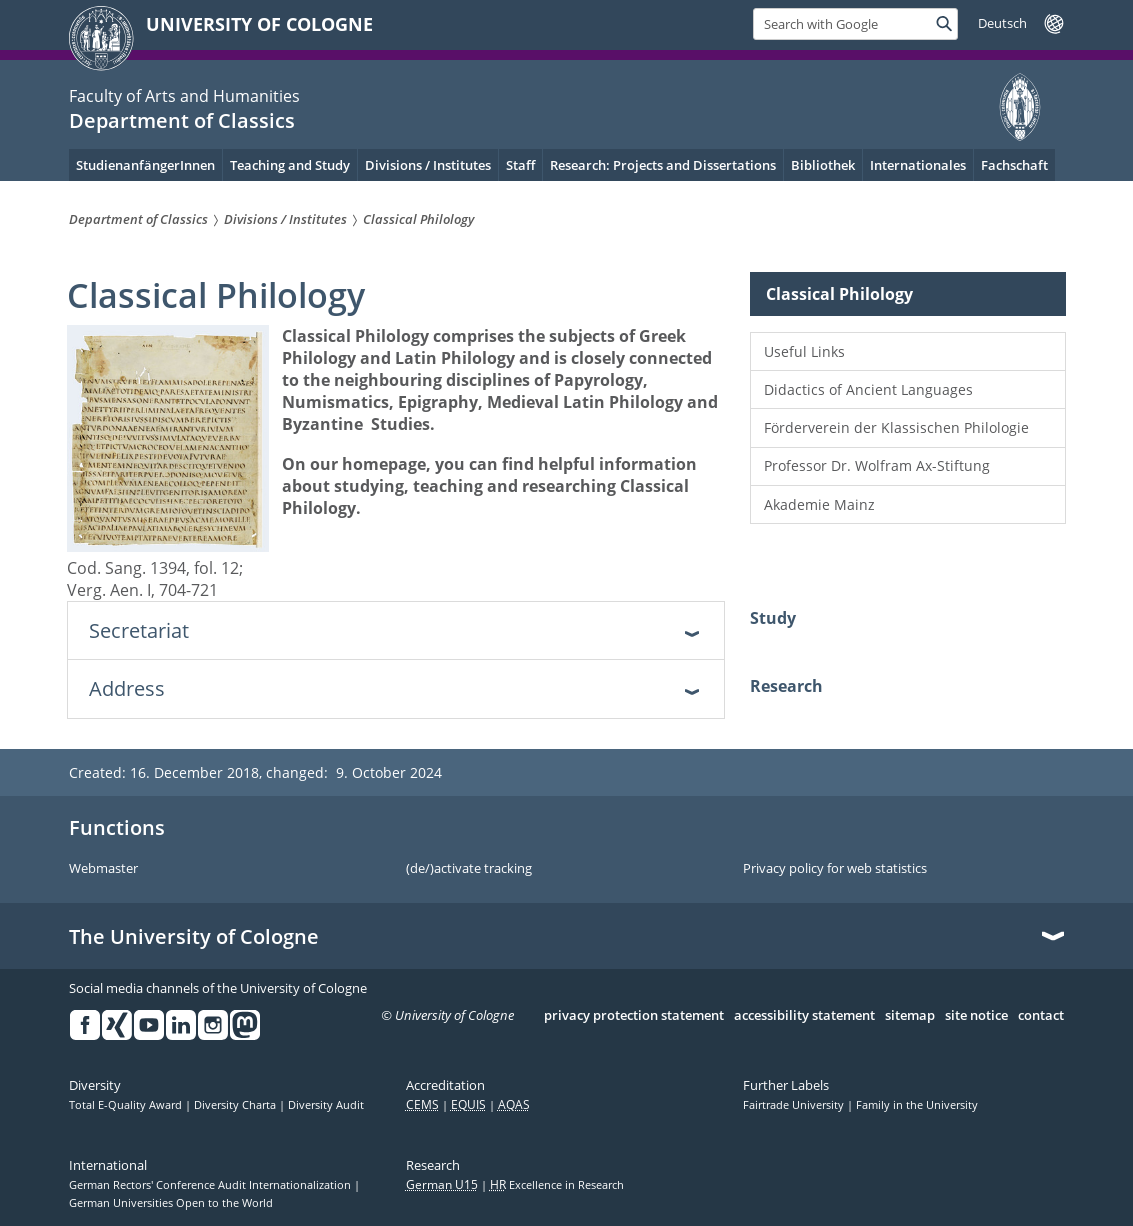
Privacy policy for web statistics (835, 869)
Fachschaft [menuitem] (1014, 165)
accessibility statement (804, 1016)
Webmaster (103, 869)
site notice (976, 1016)
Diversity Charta (236, 1105)
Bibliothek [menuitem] (823, 165)
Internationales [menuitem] (918, 165)
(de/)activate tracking (469, 869)
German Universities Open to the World (171, 1203)
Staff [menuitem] (520, 165)
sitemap (910, 1016)
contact (1041, 1016)
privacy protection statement (634, 1016)
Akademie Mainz (819, 504)
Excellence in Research (557, 1185)
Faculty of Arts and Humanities (184, 96)
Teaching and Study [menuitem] (290, 165)
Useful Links (804, 351)
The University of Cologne (194, 937)
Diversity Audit (326, 1105)
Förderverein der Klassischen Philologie (896, 427)
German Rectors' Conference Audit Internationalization (211, 1185)
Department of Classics (182, 120)
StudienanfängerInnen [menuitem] (145, 165)
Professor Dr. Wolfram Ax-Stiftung (877, 465)
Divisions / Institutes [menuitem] (428, 165)
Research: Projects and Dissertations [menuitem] (663, 165)
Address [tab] (127, 688)
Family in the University (917, 1105)
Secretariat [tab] (139, 630)
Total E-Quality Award (127, 1105)
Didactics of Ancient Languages (868, 389)
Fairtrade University (795, 1105)
